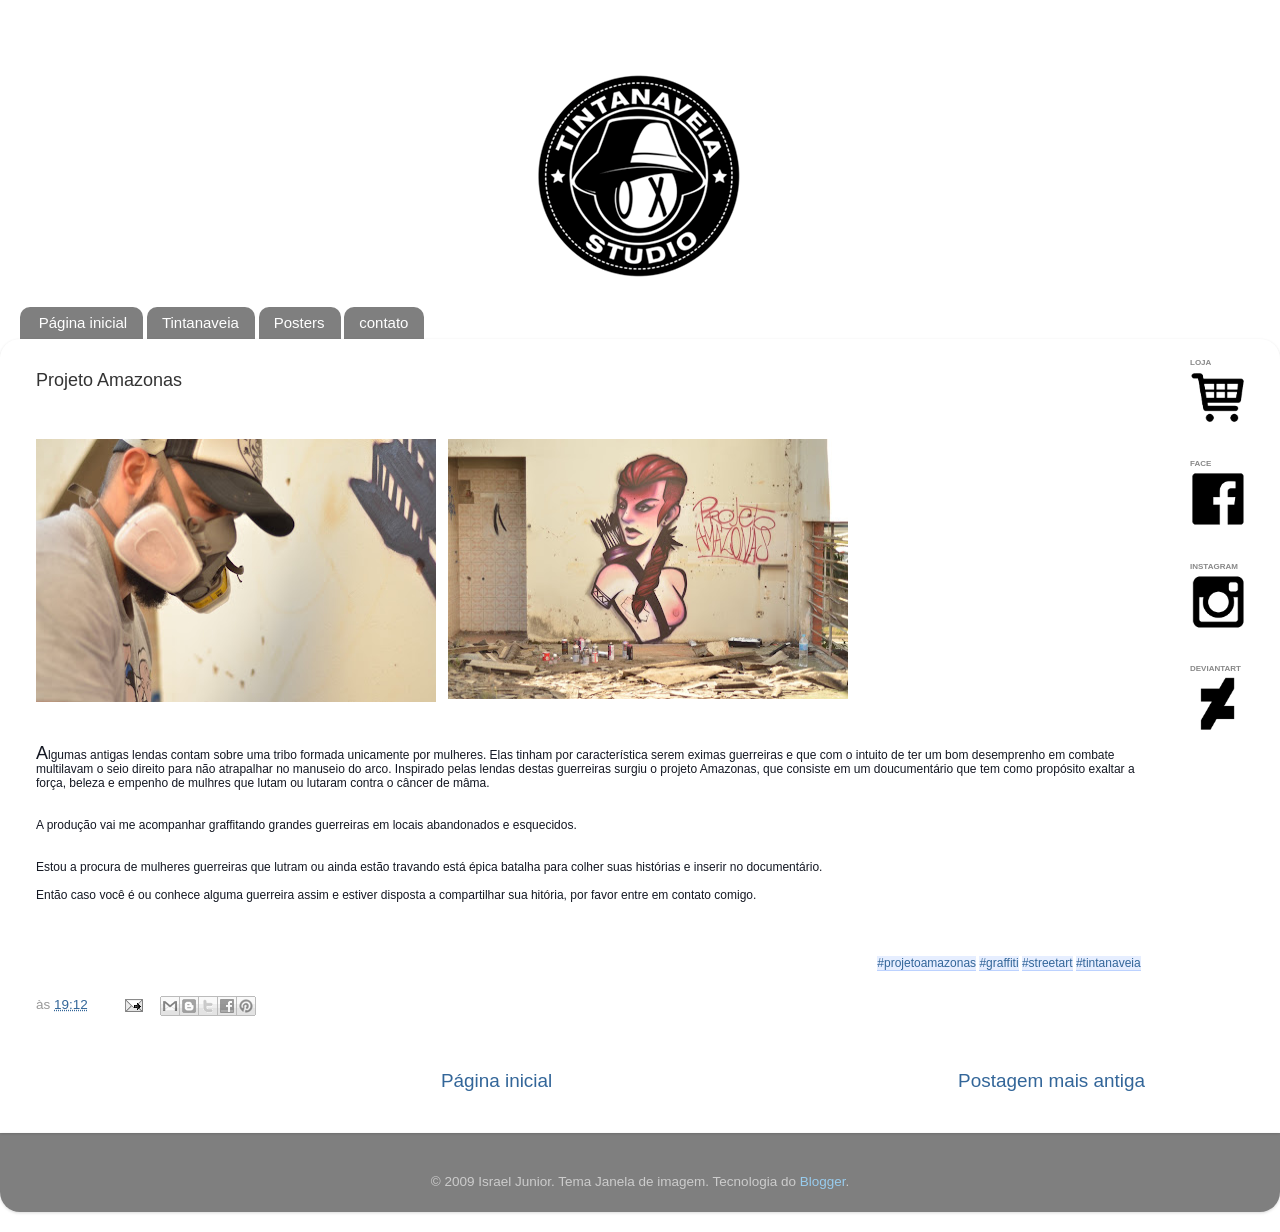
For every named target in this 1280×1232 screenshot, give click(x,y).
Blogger (823, 1181)
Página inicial (83, 322)
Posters (299, 322)
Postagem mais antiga (1051, 1080)
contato (383, 322)
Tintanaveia (200, 322)
